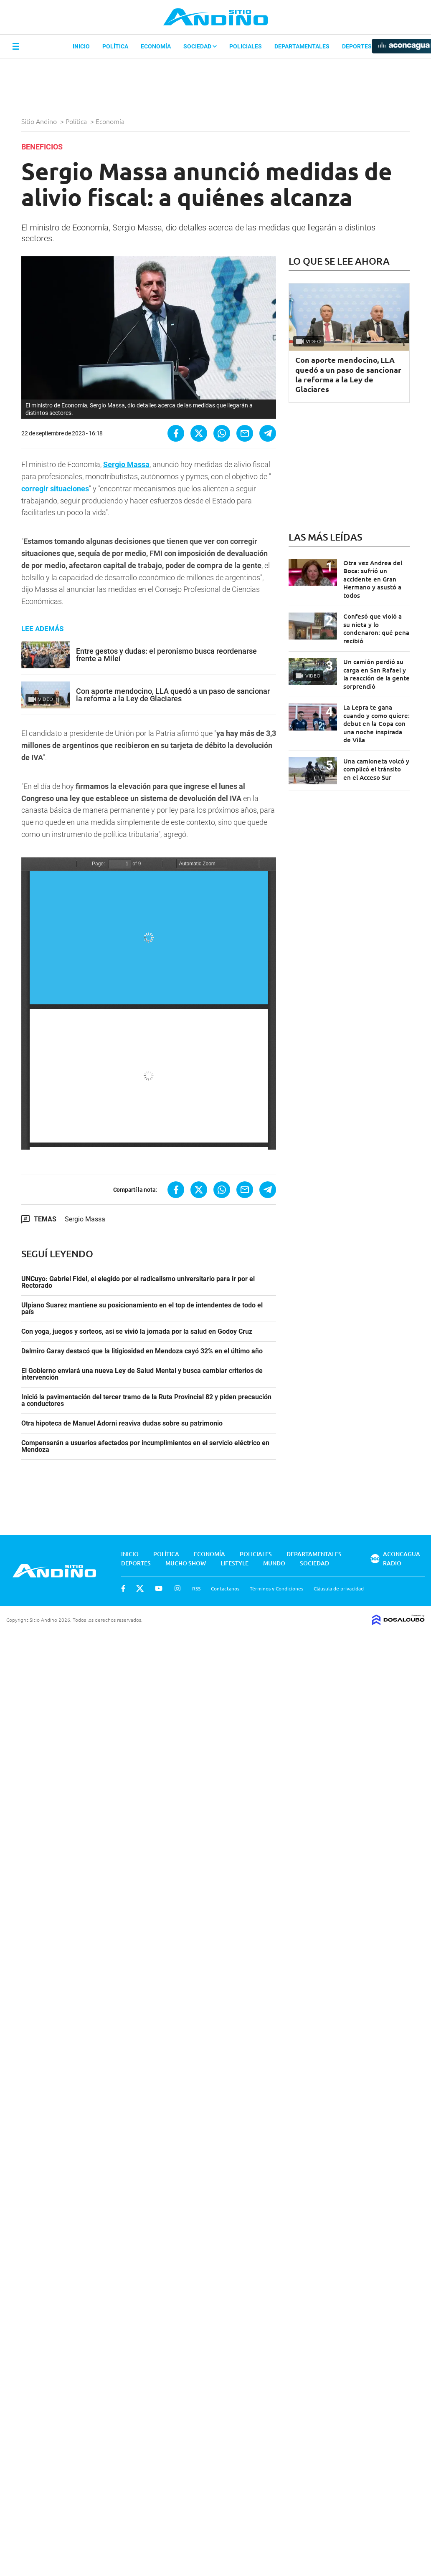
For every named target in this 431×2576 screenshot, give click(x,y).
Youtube (159, 1588)
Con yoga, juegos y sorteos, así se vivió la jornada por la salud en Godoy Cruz (136, 1331)
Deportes (357, 46)
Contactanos (225, 1588)
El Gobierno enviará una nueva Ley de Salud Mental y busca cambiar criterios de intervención (142, 1374)
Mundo (274, 1563)
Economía (156, 46)
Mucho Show (185, 1563)
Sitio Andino (39, 121)
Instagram (177, 1588)
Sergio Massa (85, 1219)
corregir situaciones (55, 488)
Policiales (245, 46)
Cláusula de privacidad (339, 1588)
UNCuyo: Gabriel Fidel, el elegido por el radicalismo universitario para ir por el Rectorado (138, 1282)
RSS (196, 1588)
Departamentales (302, 46)
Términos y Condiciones (276, 1588)
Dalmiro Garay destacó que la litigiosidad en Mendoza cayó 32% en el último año (142, 1351)
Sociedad (200, 46)
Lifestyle (234, 1563)
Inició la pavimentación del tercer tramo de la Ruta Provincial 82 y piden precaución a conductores (146, 1400)
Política (115, 46)
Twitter (140, 1588)
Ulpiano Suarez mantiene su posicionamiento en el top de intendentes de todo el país (142, 1308)
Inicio (81, 46)
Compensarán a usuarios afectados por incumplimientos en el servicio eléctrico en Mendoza (145, 1446)
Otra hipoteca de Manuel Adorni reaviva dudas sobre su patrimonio (122, 1423)
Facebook (123, 1588)
